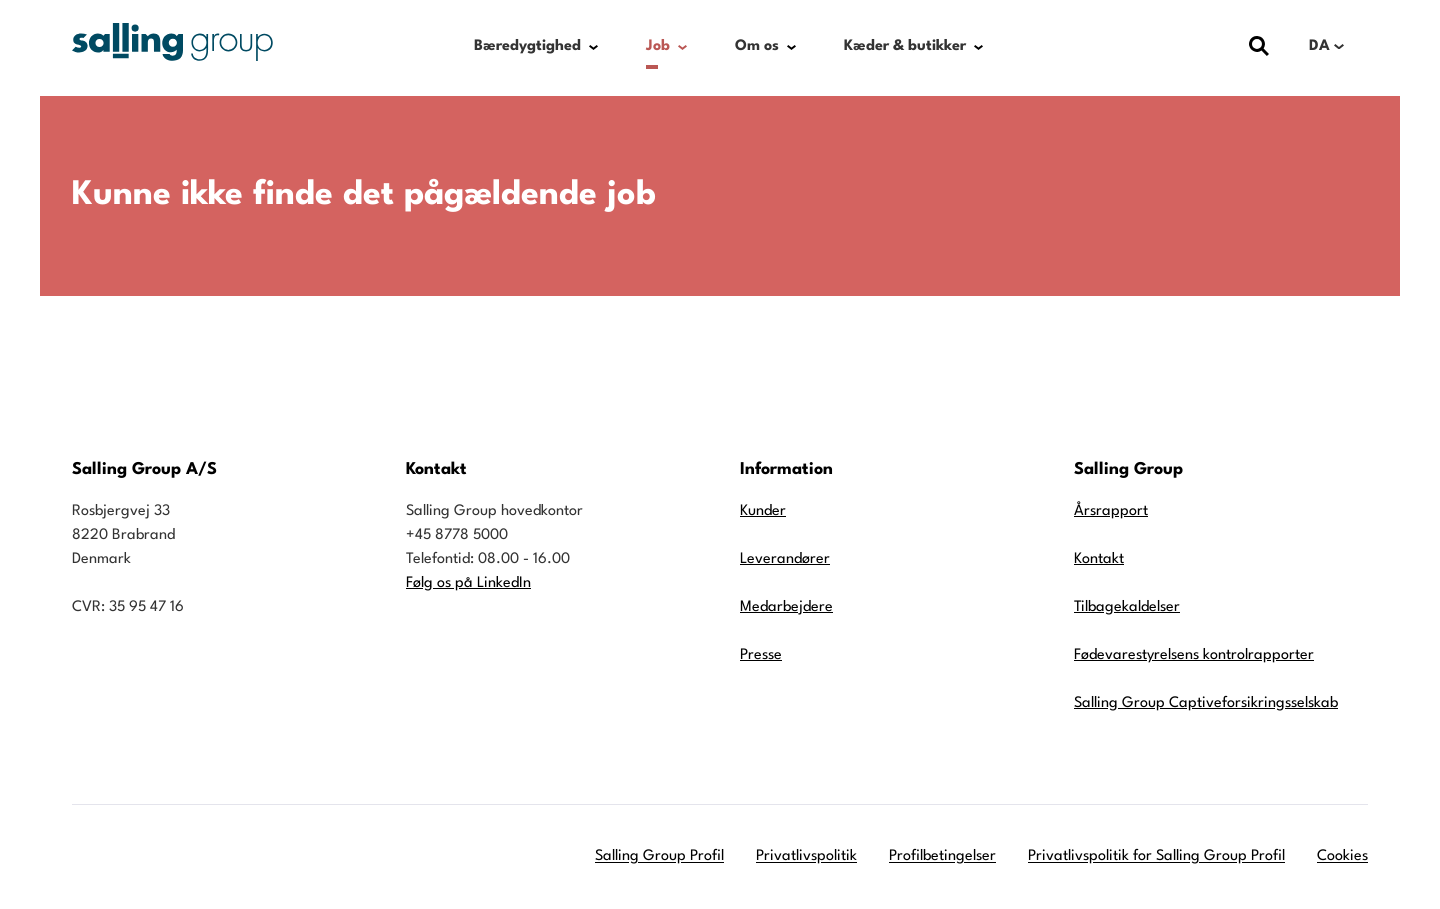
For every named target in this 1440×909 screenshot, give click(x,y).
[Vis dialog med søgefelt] (1259, 46)
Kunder (763, 511)
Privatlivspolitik (806, 856)
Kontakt (1099, 559)
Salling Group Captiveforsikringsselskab (1206, 703)
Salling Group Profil (659, 856)
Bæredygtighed (527, 46)
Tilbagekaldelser (1127, 607)
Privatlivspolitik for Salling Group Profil (1156, 856)
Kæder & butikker (905, 46)
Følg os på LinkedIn (468, 583)
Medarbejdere (786, 607)
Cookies (1342, 856)
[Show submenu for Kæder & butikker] (978, 47)
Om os (757, 46)
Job (658, 46)
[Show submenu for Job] (682, 47)
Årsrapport (1111, 511)
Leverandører (785, 559)
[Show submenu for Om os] (791, 47)
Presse (761, 655)
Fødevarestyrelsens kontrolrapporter (1194, 655)
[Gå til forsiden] (172, 42)
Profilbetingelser (942, 856)
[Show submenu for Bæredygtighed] (593, 47)
